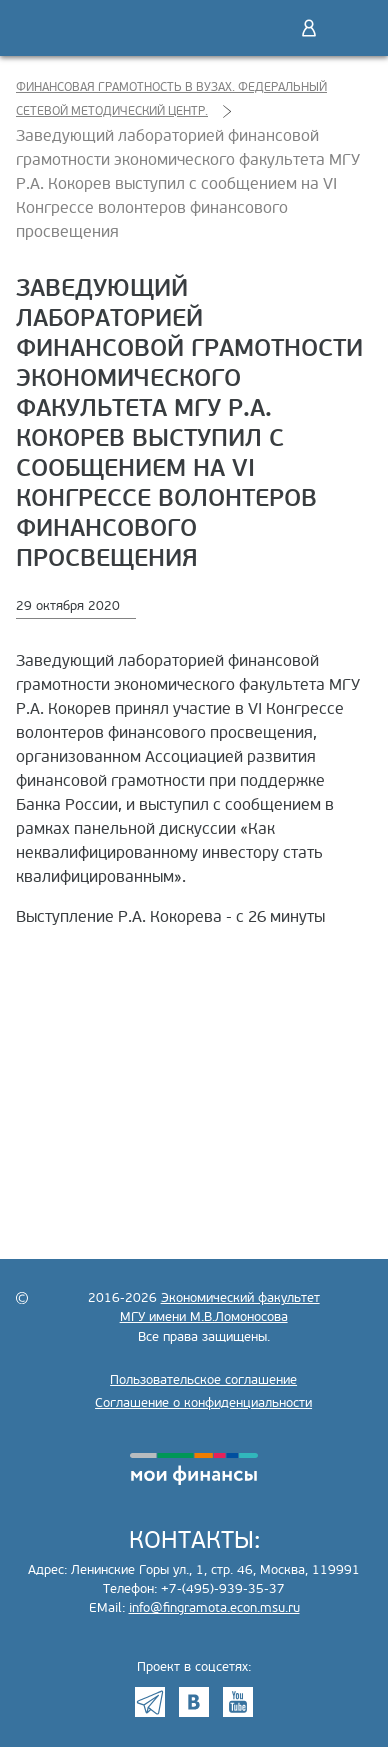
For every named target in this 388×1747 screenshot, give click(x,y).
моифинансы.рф (194, 1469)
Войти (309, 28)
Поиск (267, 28)
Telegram (150, 1702)
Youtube (238, 1702)
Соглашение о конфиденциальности (203, 1403)
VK (194, 1702)
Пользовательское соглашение (203, 1380)
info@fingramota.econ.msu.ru (214, 1608)
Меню (351, 28)
